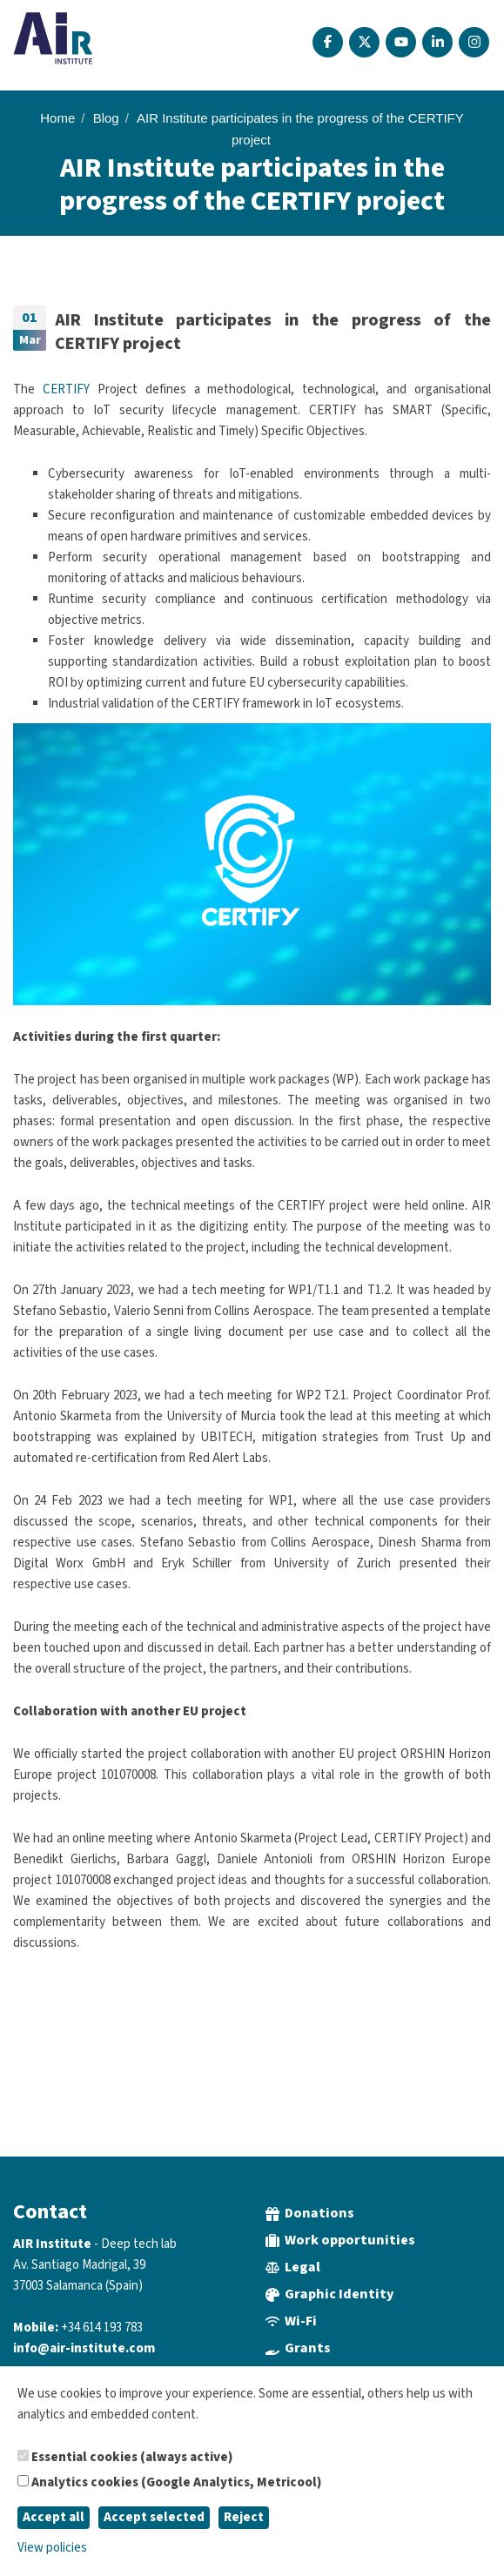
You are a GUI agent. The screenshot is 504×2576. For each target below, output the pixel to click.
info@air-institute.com (84, 2348)
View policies (52, 2548)
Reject (244, 2517)
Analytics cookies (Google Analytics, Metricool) (169, 2482)
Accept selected (154, 2517)
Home (57, 118)
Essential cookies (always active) (124, 2457)
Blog (106, 118)
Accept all (53, 2517)
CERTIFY (66, 389)
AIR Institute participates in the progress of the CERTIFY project (273, 332)
